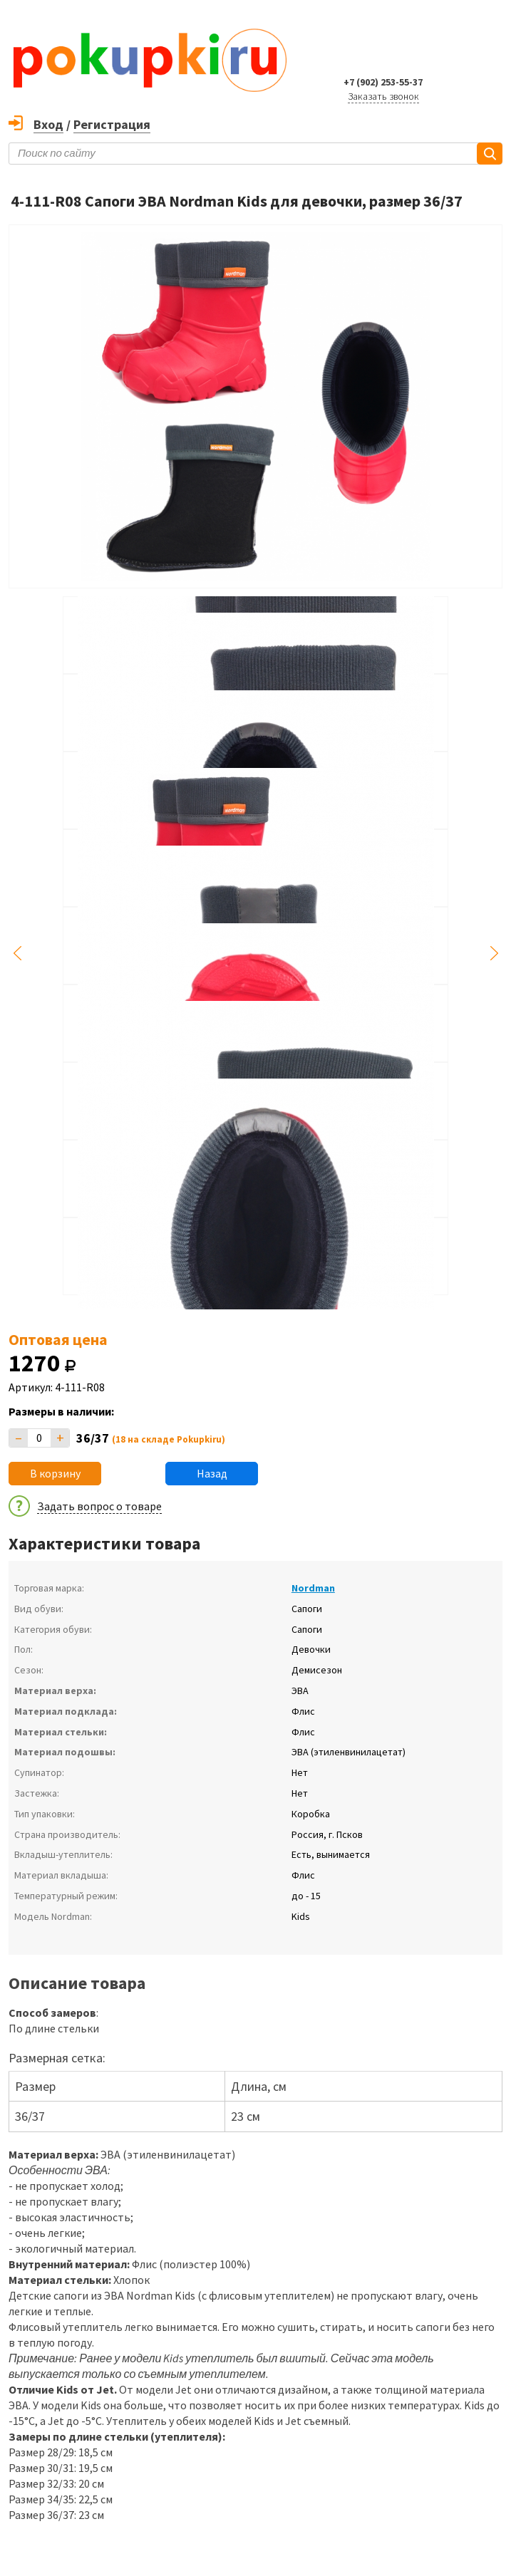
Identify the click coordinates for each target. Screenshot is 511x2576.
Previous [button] (17, 952)
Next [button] (493, 952)
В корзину (55, 1473)
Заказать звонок (383, 96)
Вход (48, 124)
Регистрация (111, 124)
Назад (212, 1473)
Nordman (313, 1588)
